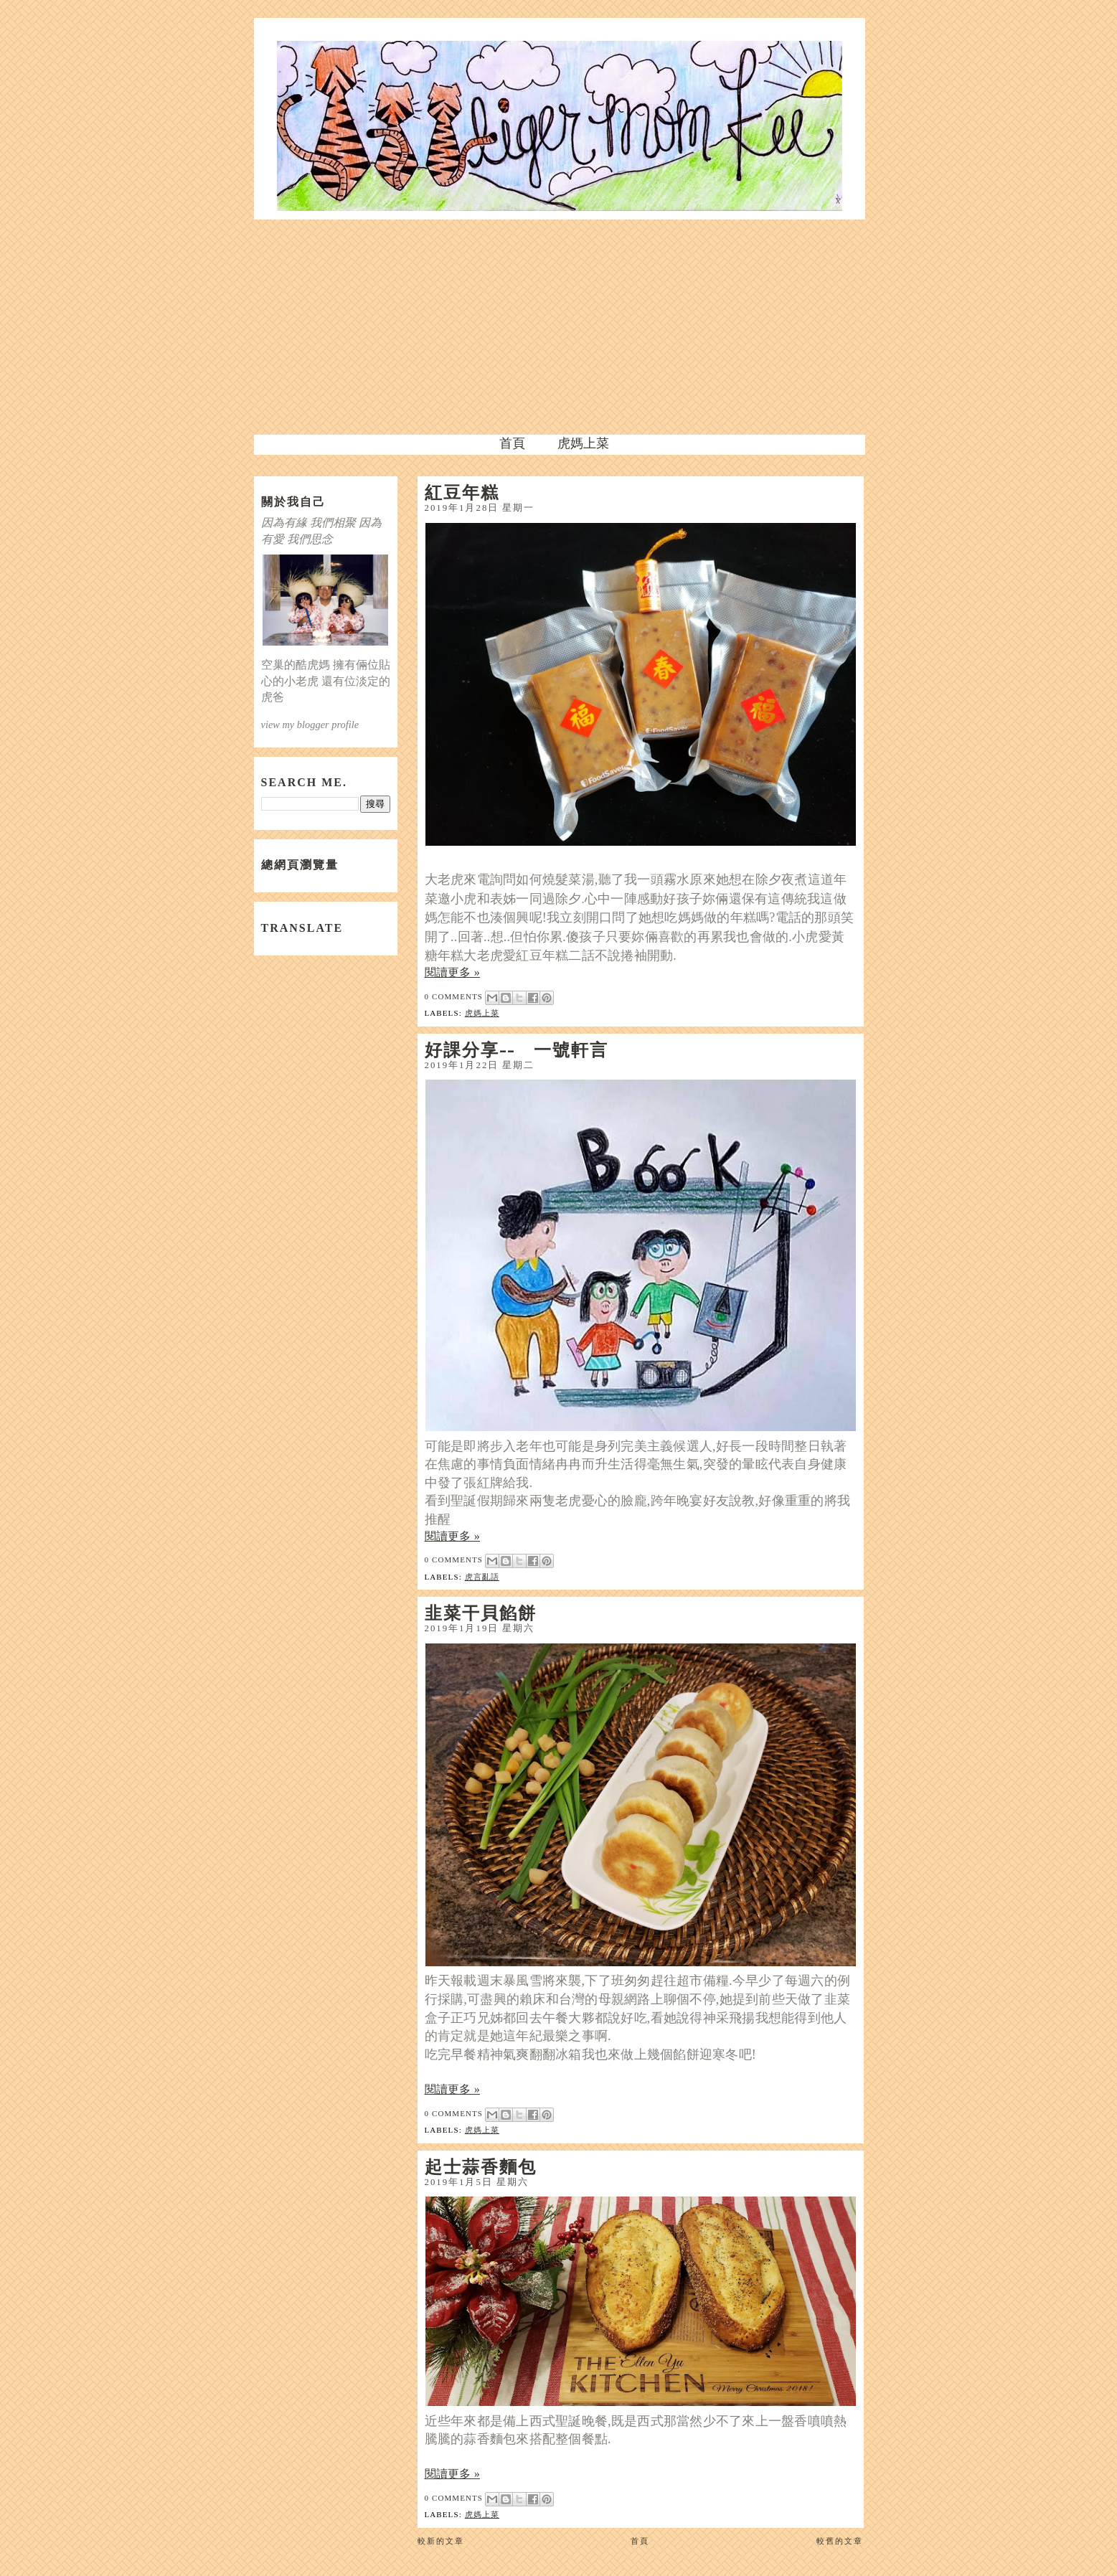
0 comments (454, 996)
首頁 (512, 443)
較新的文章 (441, 2541)
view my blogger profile (310, 724)
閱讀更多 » (453, 972)
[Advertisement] (559, 327)
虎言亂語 (482, 1576)
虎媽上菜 (583, 443)
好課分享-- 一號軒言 (516, 1049)
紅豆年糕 (462, 492)
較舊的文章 (840, 2541)
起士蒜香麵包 (481, 2166)
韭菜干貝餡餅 (481, 1612)
